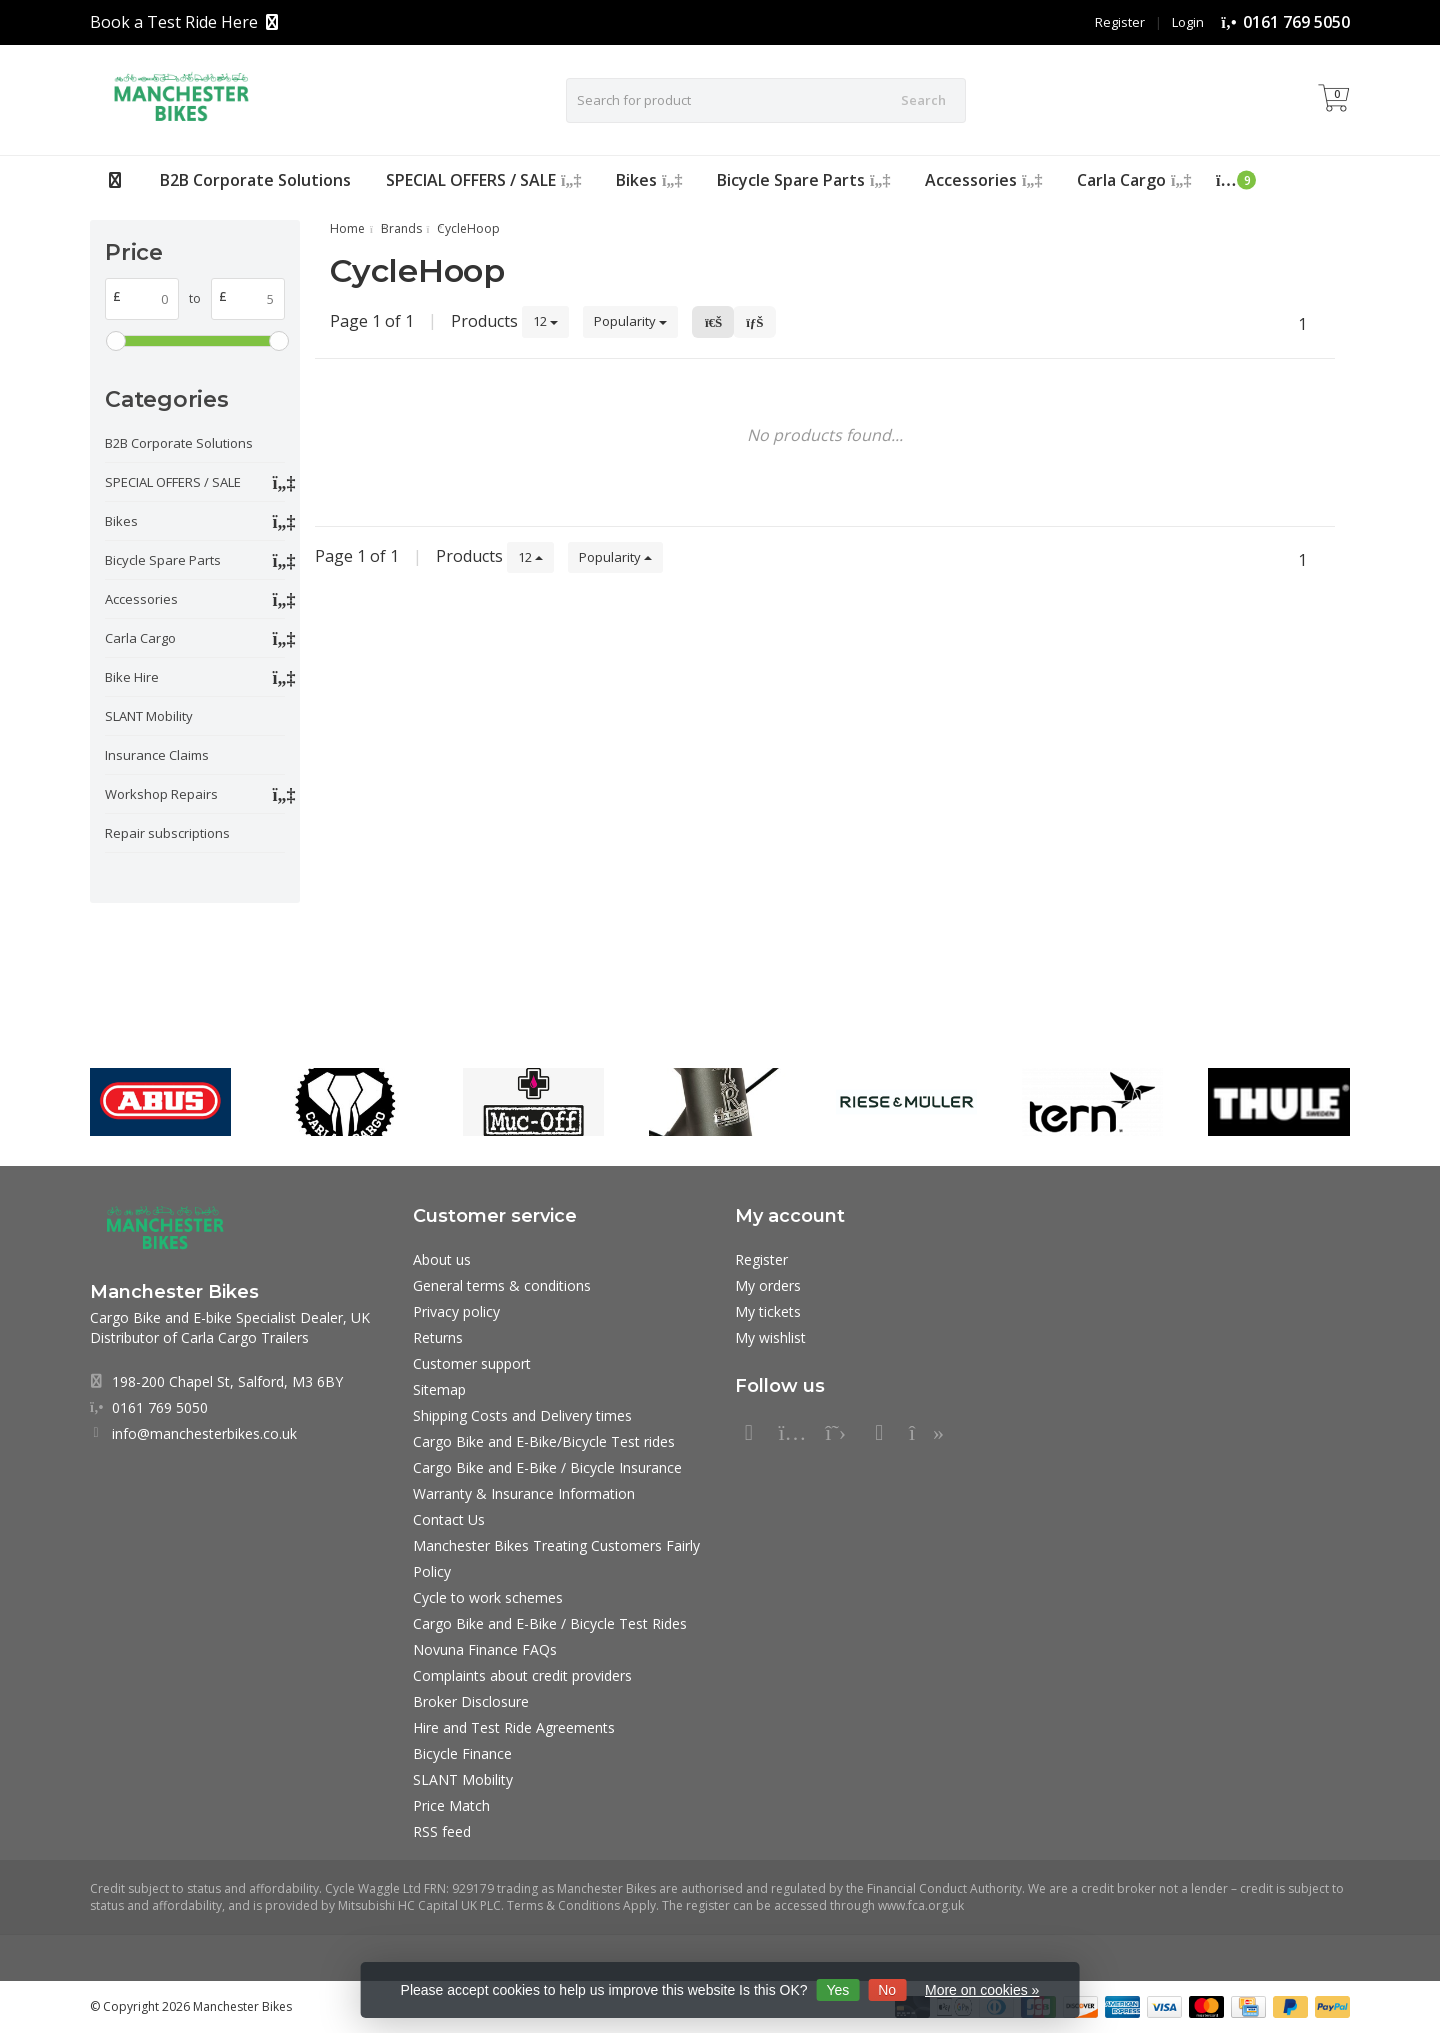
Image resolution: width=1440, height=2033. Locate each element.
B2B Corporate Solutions (255, 180)
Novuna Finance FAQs (485, 1649)
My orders (768, 1285)
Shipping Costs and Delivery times (522, 1415)
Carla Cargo (1134, 180)
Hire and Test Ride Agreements (514, 1727)
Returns (438, 1337)
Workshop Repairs (161, 794)
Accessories (983, 180)
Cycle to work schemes (488, 1597)
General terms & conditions (502, 1285)
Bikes (649, 180)
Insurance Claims (157, 755)
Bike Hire (132, 677)
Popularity (630, 321)
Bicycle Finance (462, 1753)
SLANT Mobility (149, 716)
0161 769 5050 (1296, 22)
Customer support (472, 1363)
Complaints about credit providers (522, 1675)
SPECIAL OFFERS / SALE (483, 180)
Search (923, 100)
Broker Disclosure (471, 1701)
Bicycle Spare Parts (803, 180)
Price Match (451, 1805)
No (887, 1990)
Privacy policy (456, 1311)
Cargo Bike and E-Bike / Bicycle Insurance (547, 1467)
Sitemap (439, 1389)
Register (1120, 22)
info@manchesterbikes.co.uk (204, 1433)
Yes (837, 1990)
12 (545, 321)
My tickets (768, 1311)
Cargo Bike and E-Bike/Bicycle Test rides (544, 1441)
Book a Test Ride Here (174, 22)
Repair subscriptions (167, 833)
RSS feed (442, 1831)
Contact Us (449, 1519)
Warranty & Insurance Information (524, 1493)
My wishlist (770, 1337)
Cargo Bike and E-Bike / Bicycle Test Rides (550, 1623)
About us (442, 1259)
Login (1188, 22)
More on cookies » (982, 1990)
